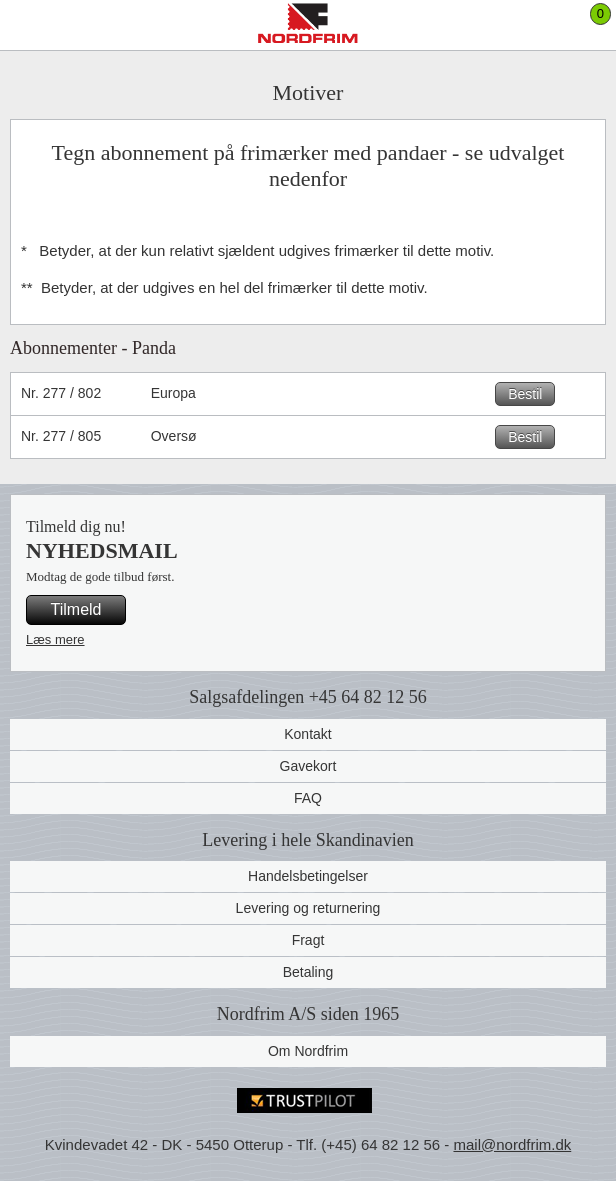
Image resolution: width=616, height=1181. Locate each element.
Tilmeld (76, 609)
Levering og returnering (308, 908)
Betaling (308, 972)
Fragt (308, 940)
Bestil (525, 394)
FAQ (308, 798)
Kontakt (307, 734)
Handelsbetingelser (308, 876)
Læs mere (55, 639)
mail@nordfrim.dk (512, 1144)
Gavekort (308, 766)
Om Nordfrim (308, 1051)
